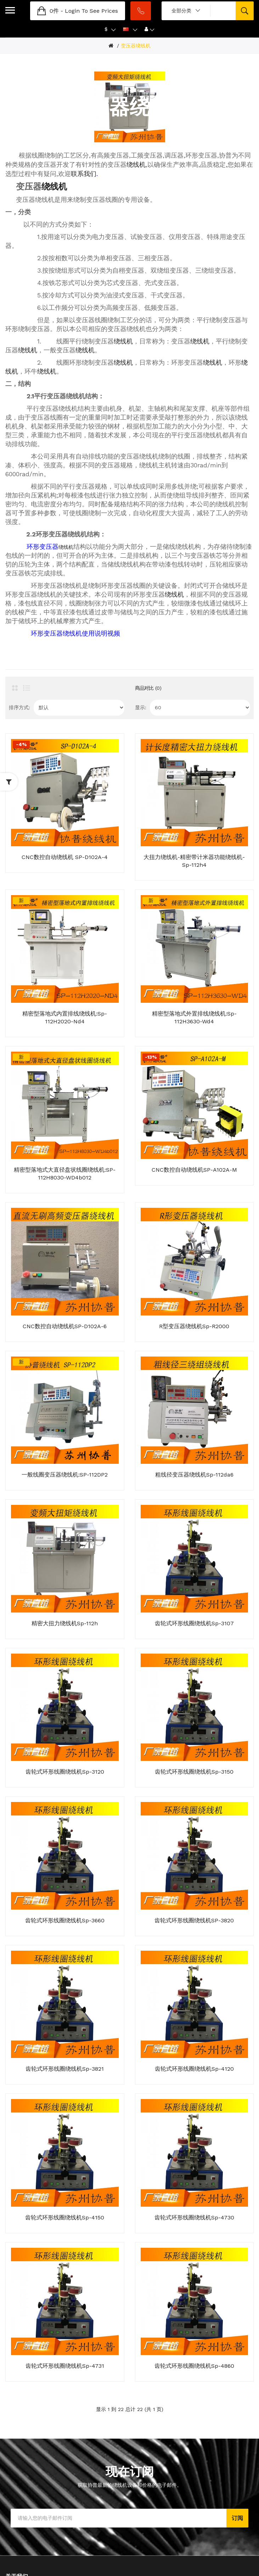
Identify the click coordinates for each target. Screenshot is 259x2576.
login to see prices (91, 10)
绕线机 (136, 164)
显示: (140, 707)
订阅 (237, 2518)
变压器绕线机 (136, 46)
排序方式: (19, 707)
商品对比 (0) (148, 688)
